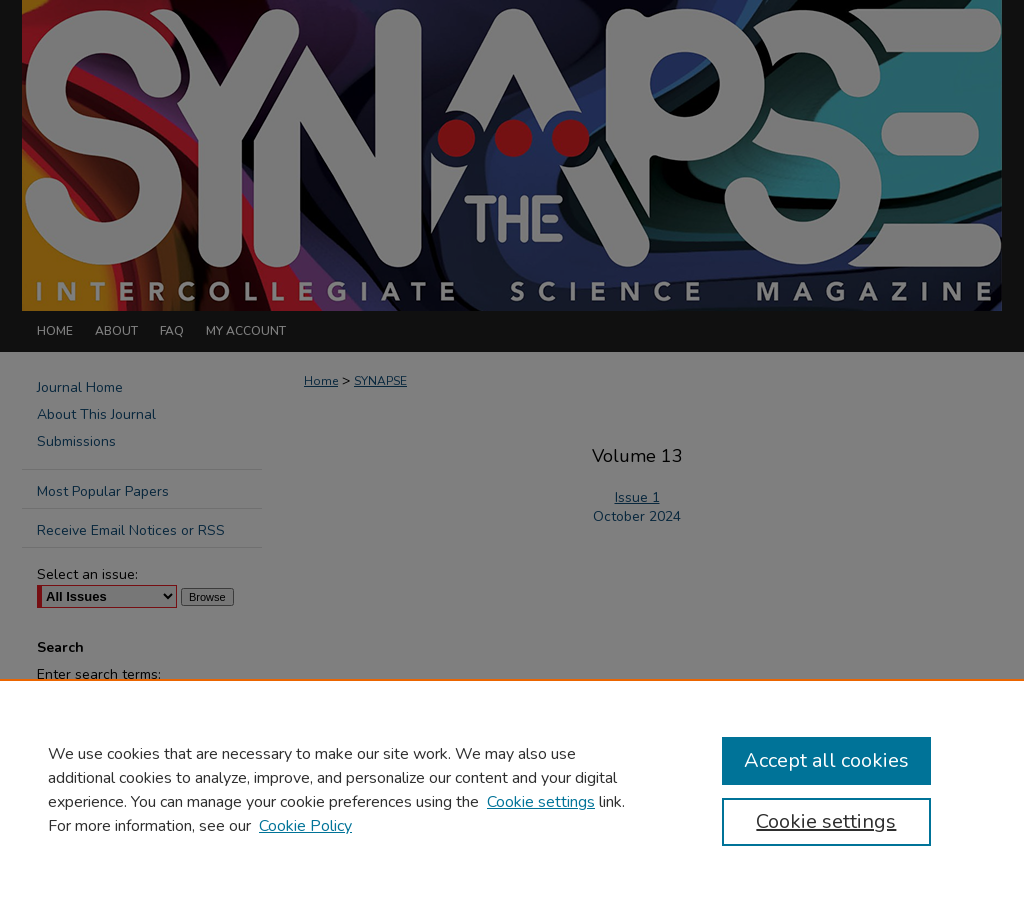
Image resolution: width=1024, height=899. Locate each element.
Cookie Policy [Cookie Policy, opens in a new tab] (305, 826)
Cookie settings (541, 802)
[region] (512, 789)
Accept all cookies (826, 760)
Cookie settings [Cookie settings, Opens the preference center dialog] (826, 821)
